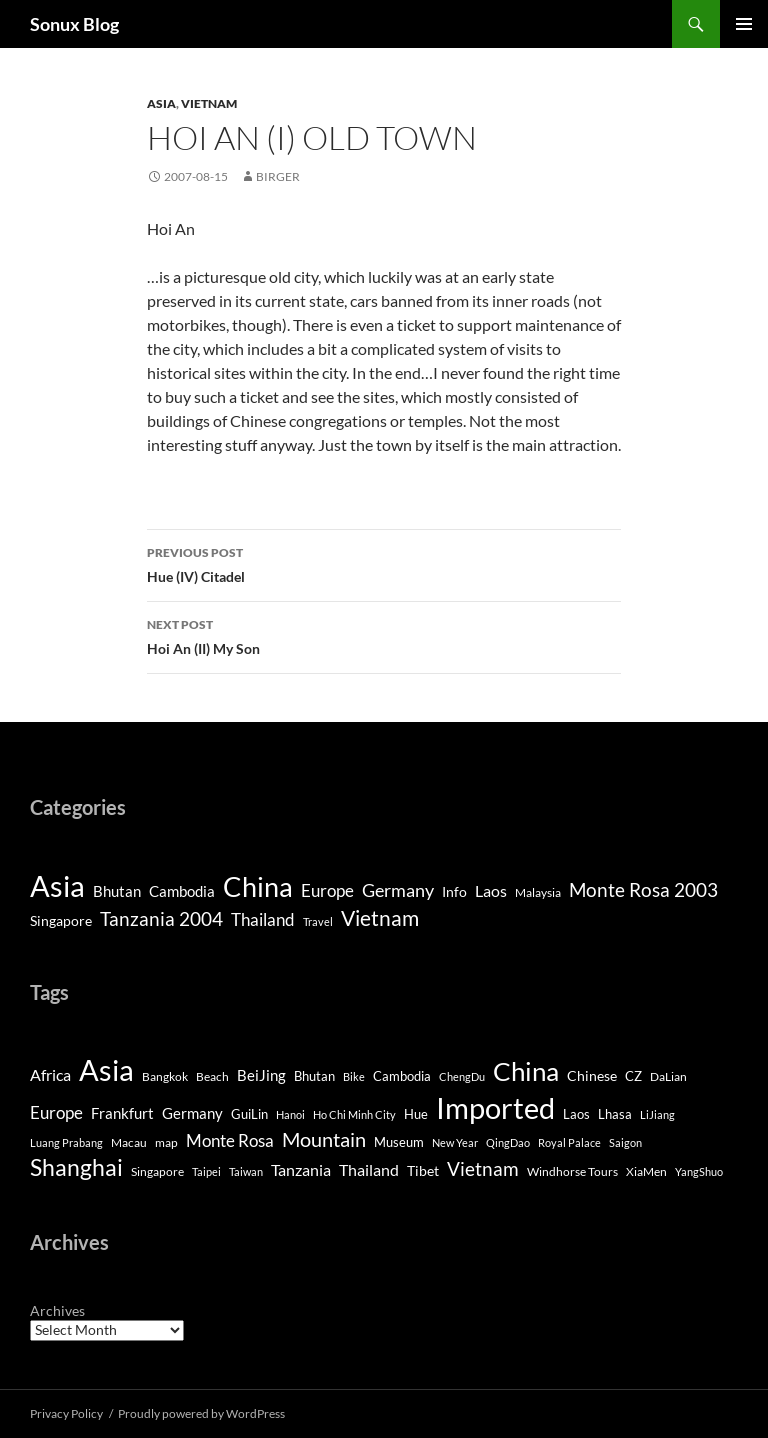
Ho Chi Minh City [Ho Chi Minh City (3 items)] (354, 1114)
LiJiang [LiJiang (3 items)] (657, 1114)
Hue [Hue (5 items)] (416, 1114)
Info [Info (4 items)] (454, 891)
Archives (57, 1310)
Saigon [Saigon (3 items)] (625, 1142)
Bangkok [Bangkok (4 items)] (165, 1076)
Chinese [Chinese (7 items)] (592, 1075)
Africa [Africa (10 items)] (50, 1075)
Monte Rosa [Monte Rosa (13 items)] (230, 1140)
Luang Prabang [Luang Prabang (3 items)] (66, 1142)
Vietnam (209, 103)
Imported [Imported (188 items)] (495, 1107)
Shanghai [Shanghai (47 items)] (76, 1167)
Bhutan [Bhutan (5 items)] (117, 891)
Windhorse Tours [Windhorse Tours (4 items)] (572, 1171)
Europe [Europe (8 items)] (327, 890)
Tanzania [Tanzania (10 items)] (301, 1170)
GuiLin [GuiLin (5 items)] (249, 1114)
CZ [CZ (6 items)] (633, 1076)
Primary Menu (744, 24)
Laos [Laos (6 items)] (491, 890)
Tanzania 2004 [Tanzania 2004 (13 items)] (161, 919)
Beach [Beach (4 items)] (212, 1076)
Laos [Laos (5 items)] (576, 1114)
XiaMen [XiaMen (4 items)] (646, 1171)
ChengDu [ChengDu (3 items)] (462, 1076)
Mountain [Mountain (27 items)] (324, 1139)
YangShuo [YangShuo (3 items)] (699, 1171)
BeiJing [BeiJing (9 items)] (261, 1075)
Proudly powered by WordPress (201, 1413)
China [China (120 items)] (258, 886)
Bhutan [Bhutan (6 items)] (314, 1076)
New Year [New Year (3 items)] (455, 1142)
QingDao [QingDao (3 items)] (508, 1142)
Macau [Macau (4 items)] (129, 1142)
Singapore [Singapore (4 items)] (61, 920)
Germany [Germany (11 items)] (398, 890)
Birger (278, 176)
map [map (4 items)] (166, 1142)
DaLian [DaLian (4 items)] (668, 1076)
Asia (161, 103)
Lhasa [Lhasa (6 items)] (615, 1114)
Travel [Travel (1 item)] (318, 921)
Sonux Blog (74, 24)
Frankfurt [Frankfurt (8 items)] (122, 1113)
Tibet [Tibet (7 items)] (423, 1170)
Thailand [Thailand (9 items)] (263, 919)
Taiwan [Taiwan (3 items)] (246, 1171)
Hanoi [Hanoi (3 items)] (290, 1114)
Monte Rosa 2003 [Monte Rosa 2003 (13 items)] (643, 890)
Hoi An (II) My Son (384, 635)
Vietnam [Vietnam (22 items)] (483, 1168)
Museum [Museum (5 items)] (399, 1142)
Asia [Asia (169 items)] (106, 1070)
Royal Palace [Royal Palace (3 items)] (569, 1142)
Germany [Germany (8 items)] (192, 1113)
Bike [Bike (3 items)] (354, 1076)
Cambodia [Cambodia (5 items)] (182, 891)
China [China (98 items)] (526, 1071)
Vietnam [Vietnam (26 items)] (380, 918)
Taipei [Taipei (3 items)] (206, 1171)
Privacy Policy (66, 1413)
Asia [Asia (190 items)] (57, 885)
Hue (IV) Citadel (384, 563)
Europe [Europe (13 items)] (56, 1112)
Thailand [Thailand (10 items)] (369, 1170)
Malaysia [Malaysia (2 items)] (538, 892)
